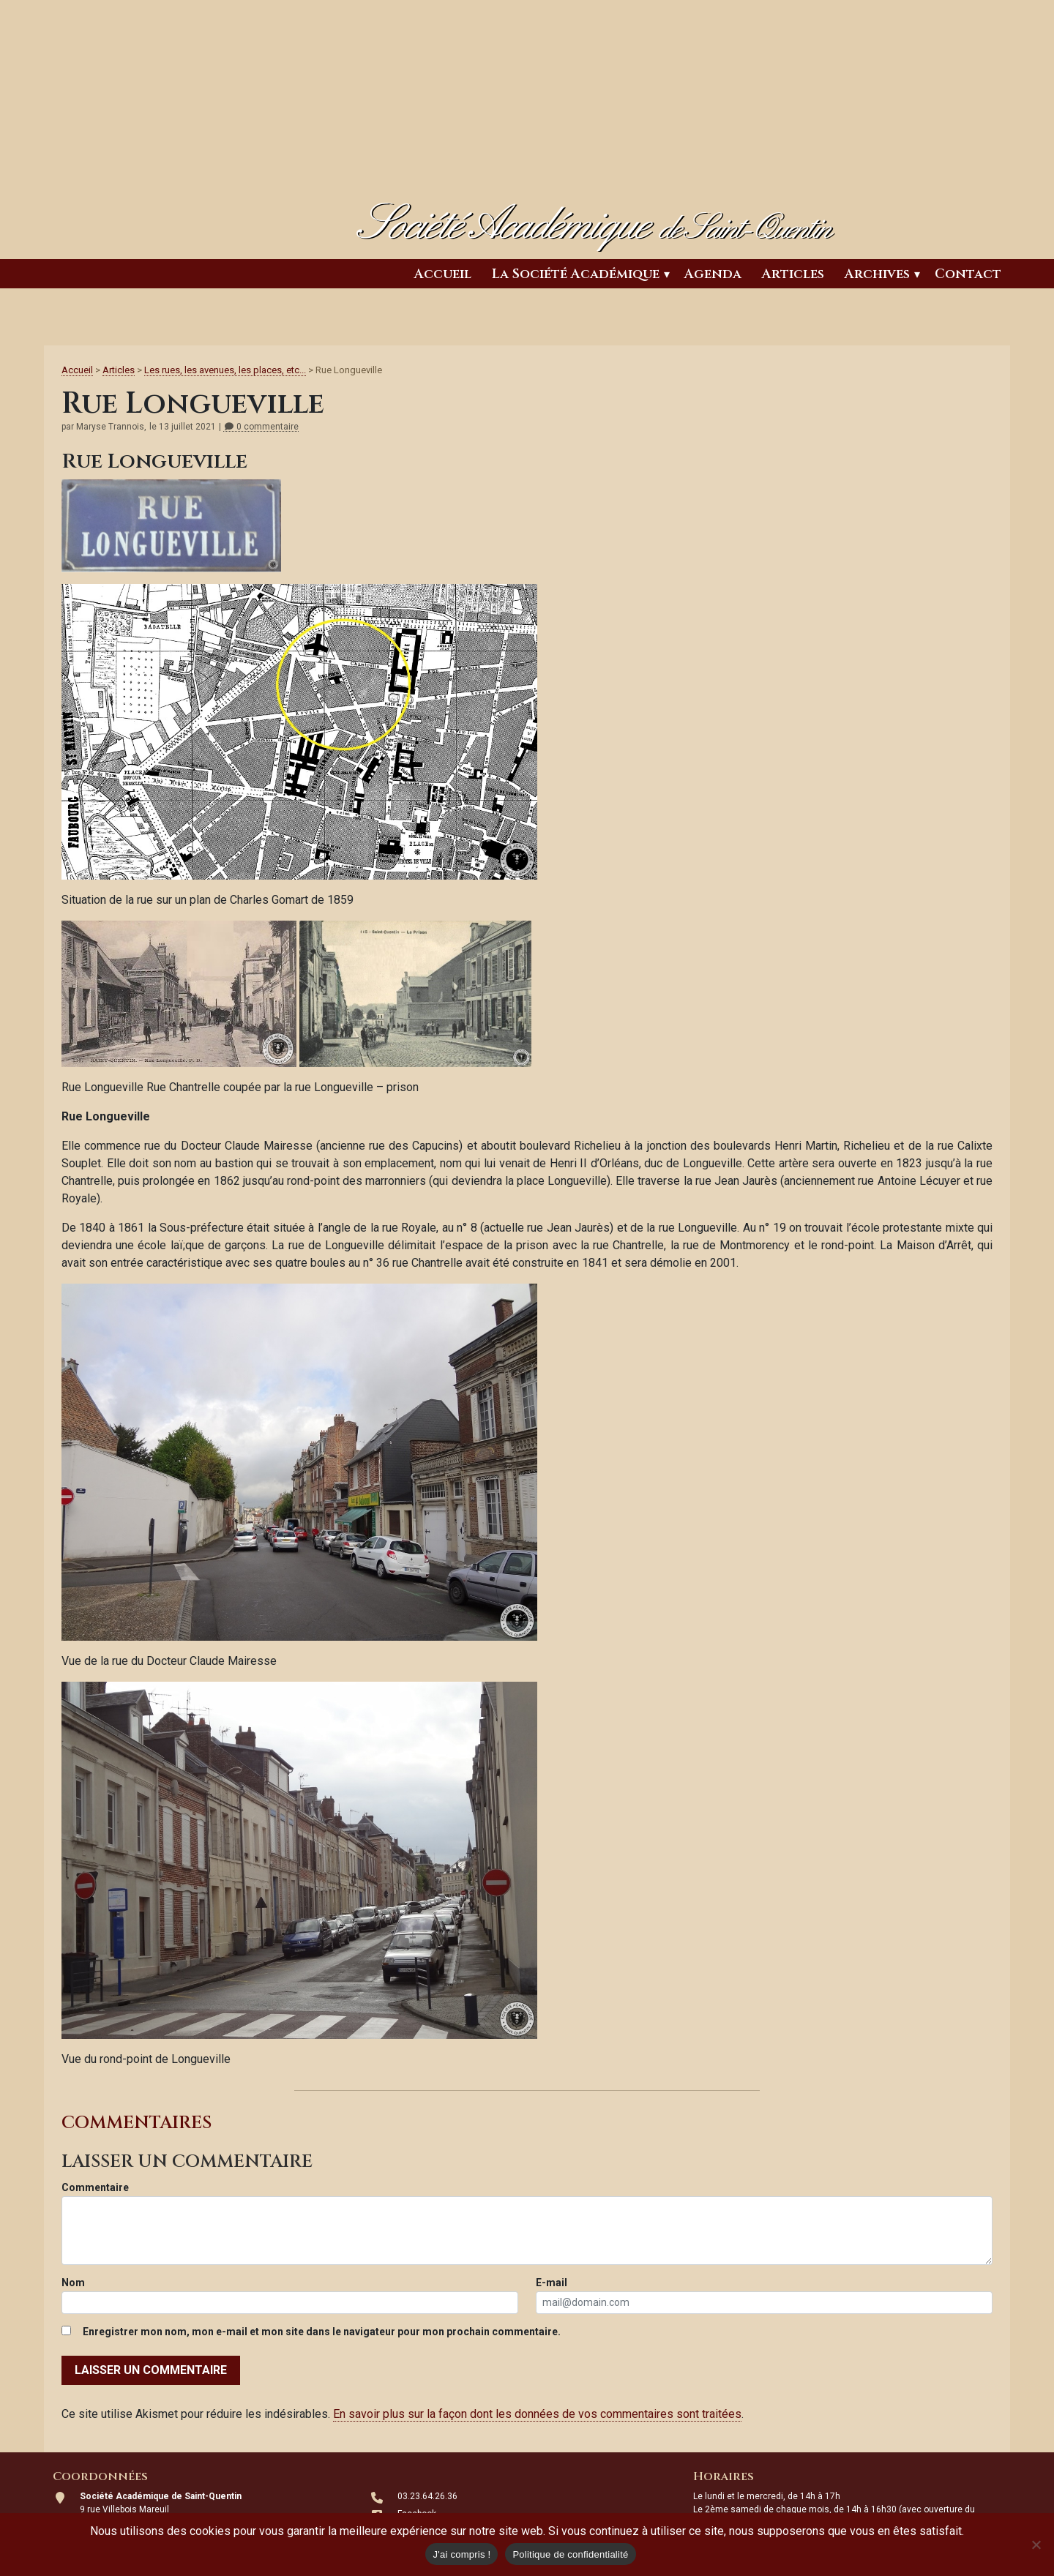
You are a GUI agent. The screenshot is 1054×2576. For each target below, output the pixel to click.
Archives (877, 274)
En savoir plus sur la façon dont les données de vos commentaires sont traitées (537, 2414)
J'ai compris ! (461, 2554)
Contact (968, 274)
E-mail (551, 2282)
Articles (793, 274)
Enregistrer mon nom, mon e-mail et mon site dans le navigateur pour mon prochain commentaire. (322, 2331)
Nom (73, 2282)
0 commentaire (261, 427)
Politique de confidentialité (570, 2554)
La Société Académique (575, 274)
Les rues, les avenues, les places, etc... (225, 369)
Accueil (442, 274)
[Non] (1035, 2544)
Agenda (712, 274)
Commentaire (95, 2187)
